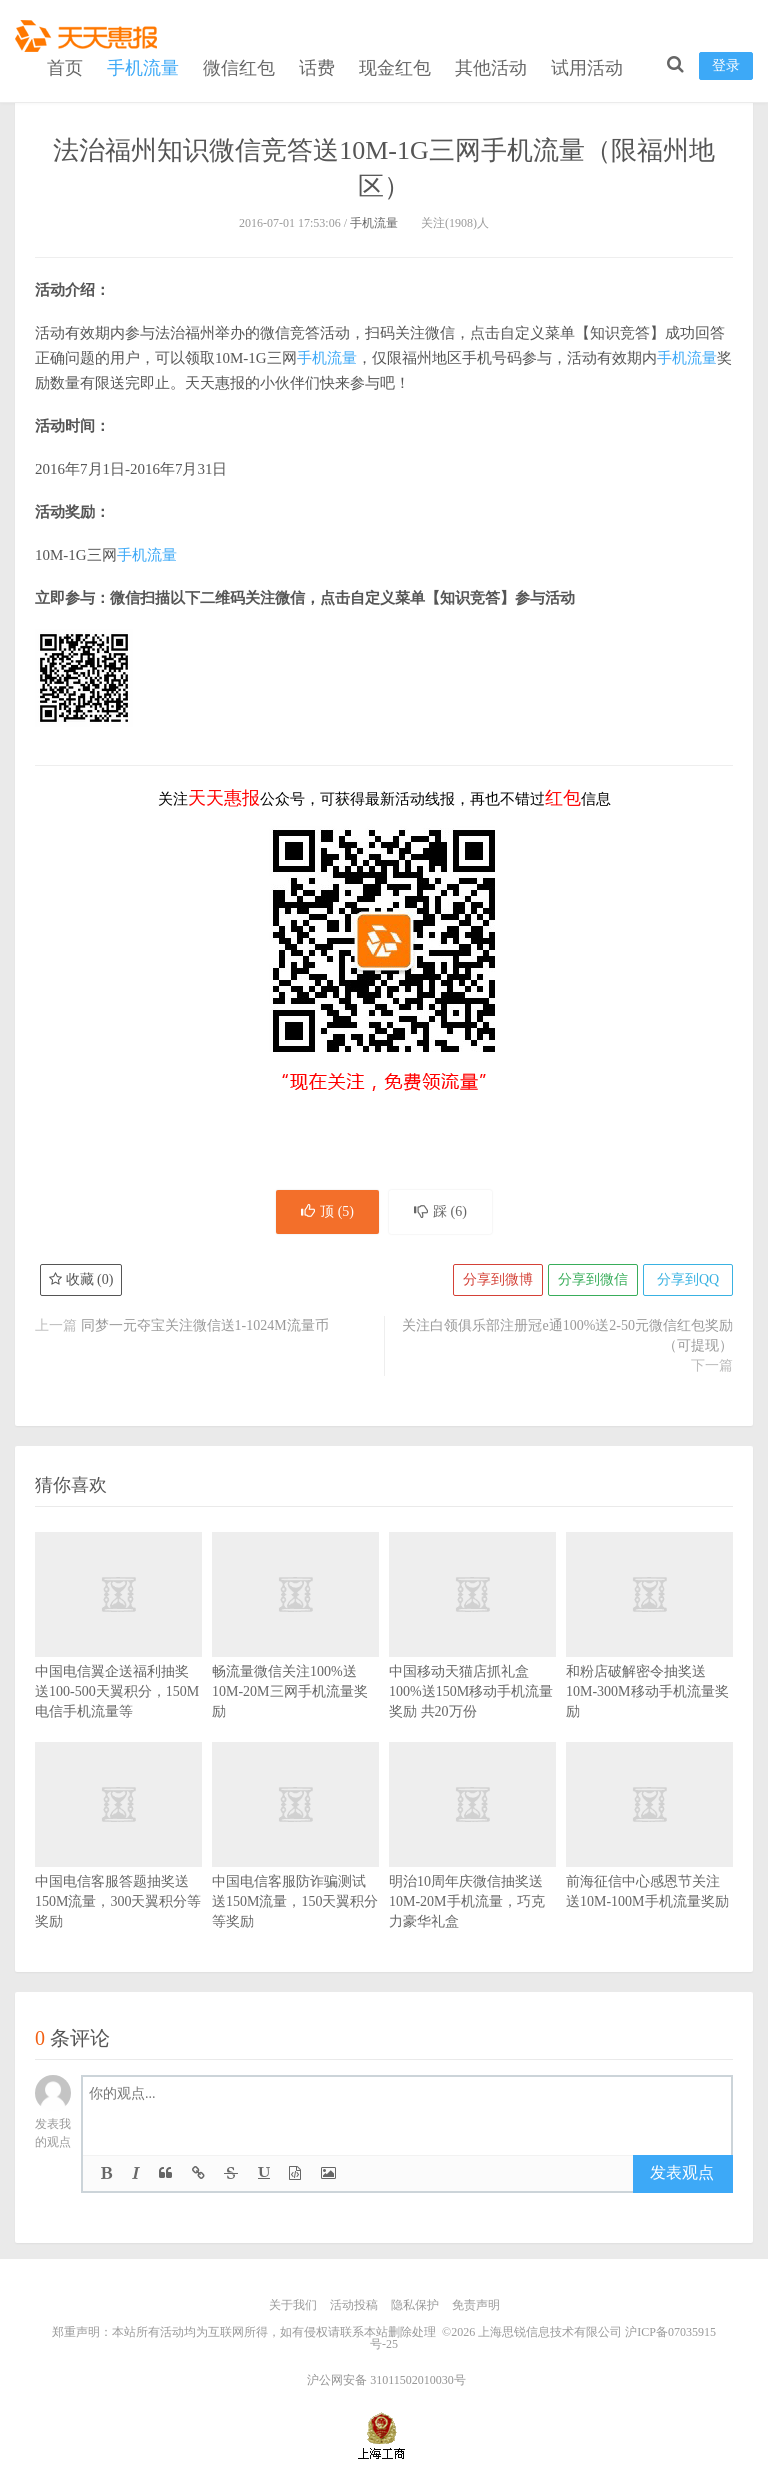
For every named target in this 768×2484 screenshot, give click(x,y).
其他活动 (491, 68)
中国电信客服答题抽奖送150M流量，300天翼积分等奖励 (118, 1864)
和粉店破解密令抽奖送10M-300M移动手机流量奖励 (649, 1653)
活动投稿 (354, 2305)
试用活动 (587, 68)
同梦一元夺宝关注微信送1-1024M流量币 (205, 1325)
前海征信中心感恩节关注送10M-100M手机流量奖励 (649, 1854)
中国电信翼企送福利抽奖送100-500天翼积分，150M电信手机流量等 (118, 1653)
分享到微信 (593, 1279)
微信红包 (239, 68)
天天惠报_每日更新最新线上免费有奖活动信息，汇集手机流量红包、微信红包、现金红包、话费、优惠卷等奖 (90, 36)
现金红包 (395, 68)
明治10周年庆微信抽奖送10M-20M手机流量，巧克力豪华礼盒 (472, 1864)
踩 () (440, 1211)
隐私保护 (415, 2305)
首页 (65, 68)
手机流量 (143, 68)
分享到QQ (688, 1279)
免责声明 (476, 2305)
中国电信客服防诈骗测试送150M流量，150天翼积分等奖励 (295, 1864)
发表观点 (682, 2172)
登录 (726, 65)
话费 (317, 68)
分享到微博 (498, 1279)
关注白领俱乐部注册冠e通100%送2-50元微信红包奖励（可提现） (567, 1335)
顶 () (327, 1211)
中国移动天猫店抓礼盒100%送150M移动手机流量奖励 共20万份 (472, 1653)
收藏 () (81, 1279)
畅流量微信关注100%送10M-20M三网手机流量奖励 (295, 1653)
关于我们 (293, 2305)
